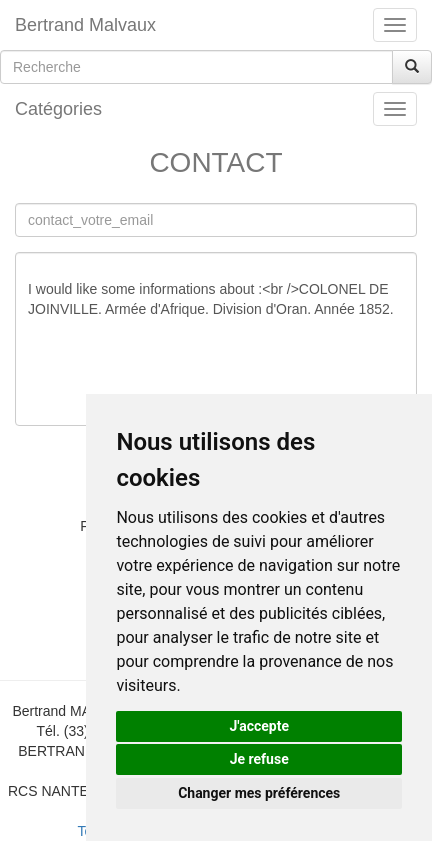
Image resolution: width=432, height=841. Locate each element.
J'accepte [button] (259, 726)
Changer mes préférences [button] (259, 793)
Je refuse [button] (259, 759)
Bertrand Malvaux (85, 25)
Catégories (58, 109)
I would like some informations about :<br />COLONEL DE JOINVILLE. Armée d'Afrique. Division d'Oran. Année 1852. (216, 339)
